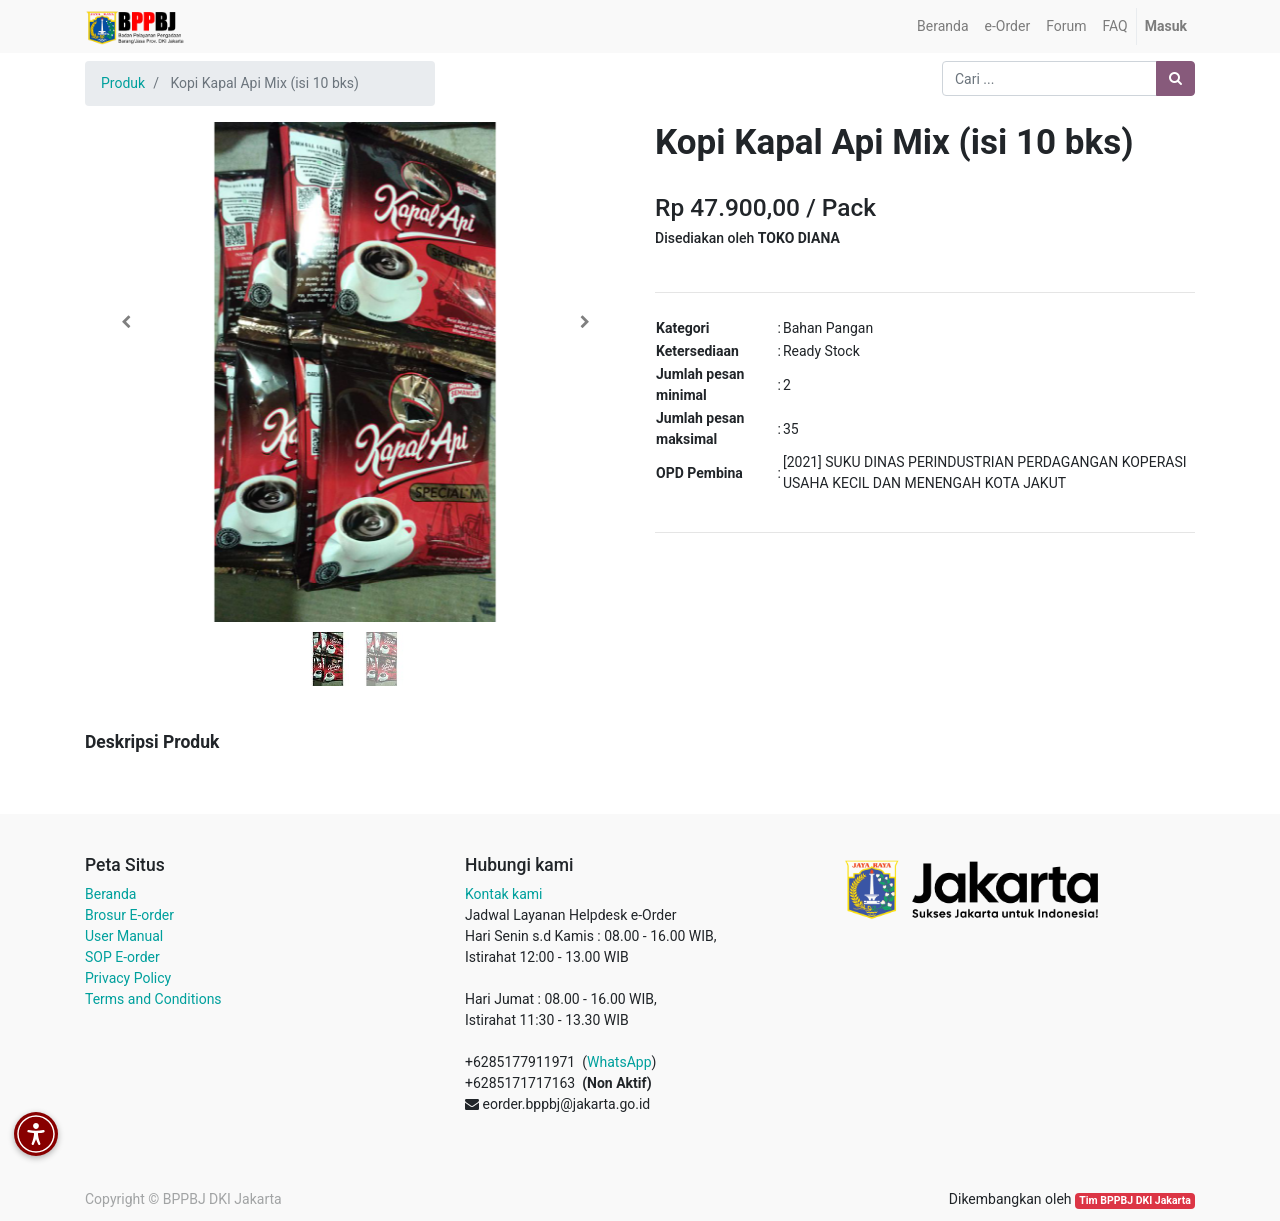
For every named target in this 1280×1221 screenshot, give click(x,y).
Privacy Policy (128, 978)
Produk (123, 83)
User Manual (124, 936)
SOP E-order (122, 957)
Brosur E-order (129, 915)
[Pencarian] (1175, 78)
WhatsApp (619, 1062)
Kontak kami (503, 894)
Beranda (110, 894)
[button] (125, 322)
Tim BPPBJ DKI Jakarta (1135, 1200)
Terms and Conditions (153, 999)
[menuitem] (942, 26)
